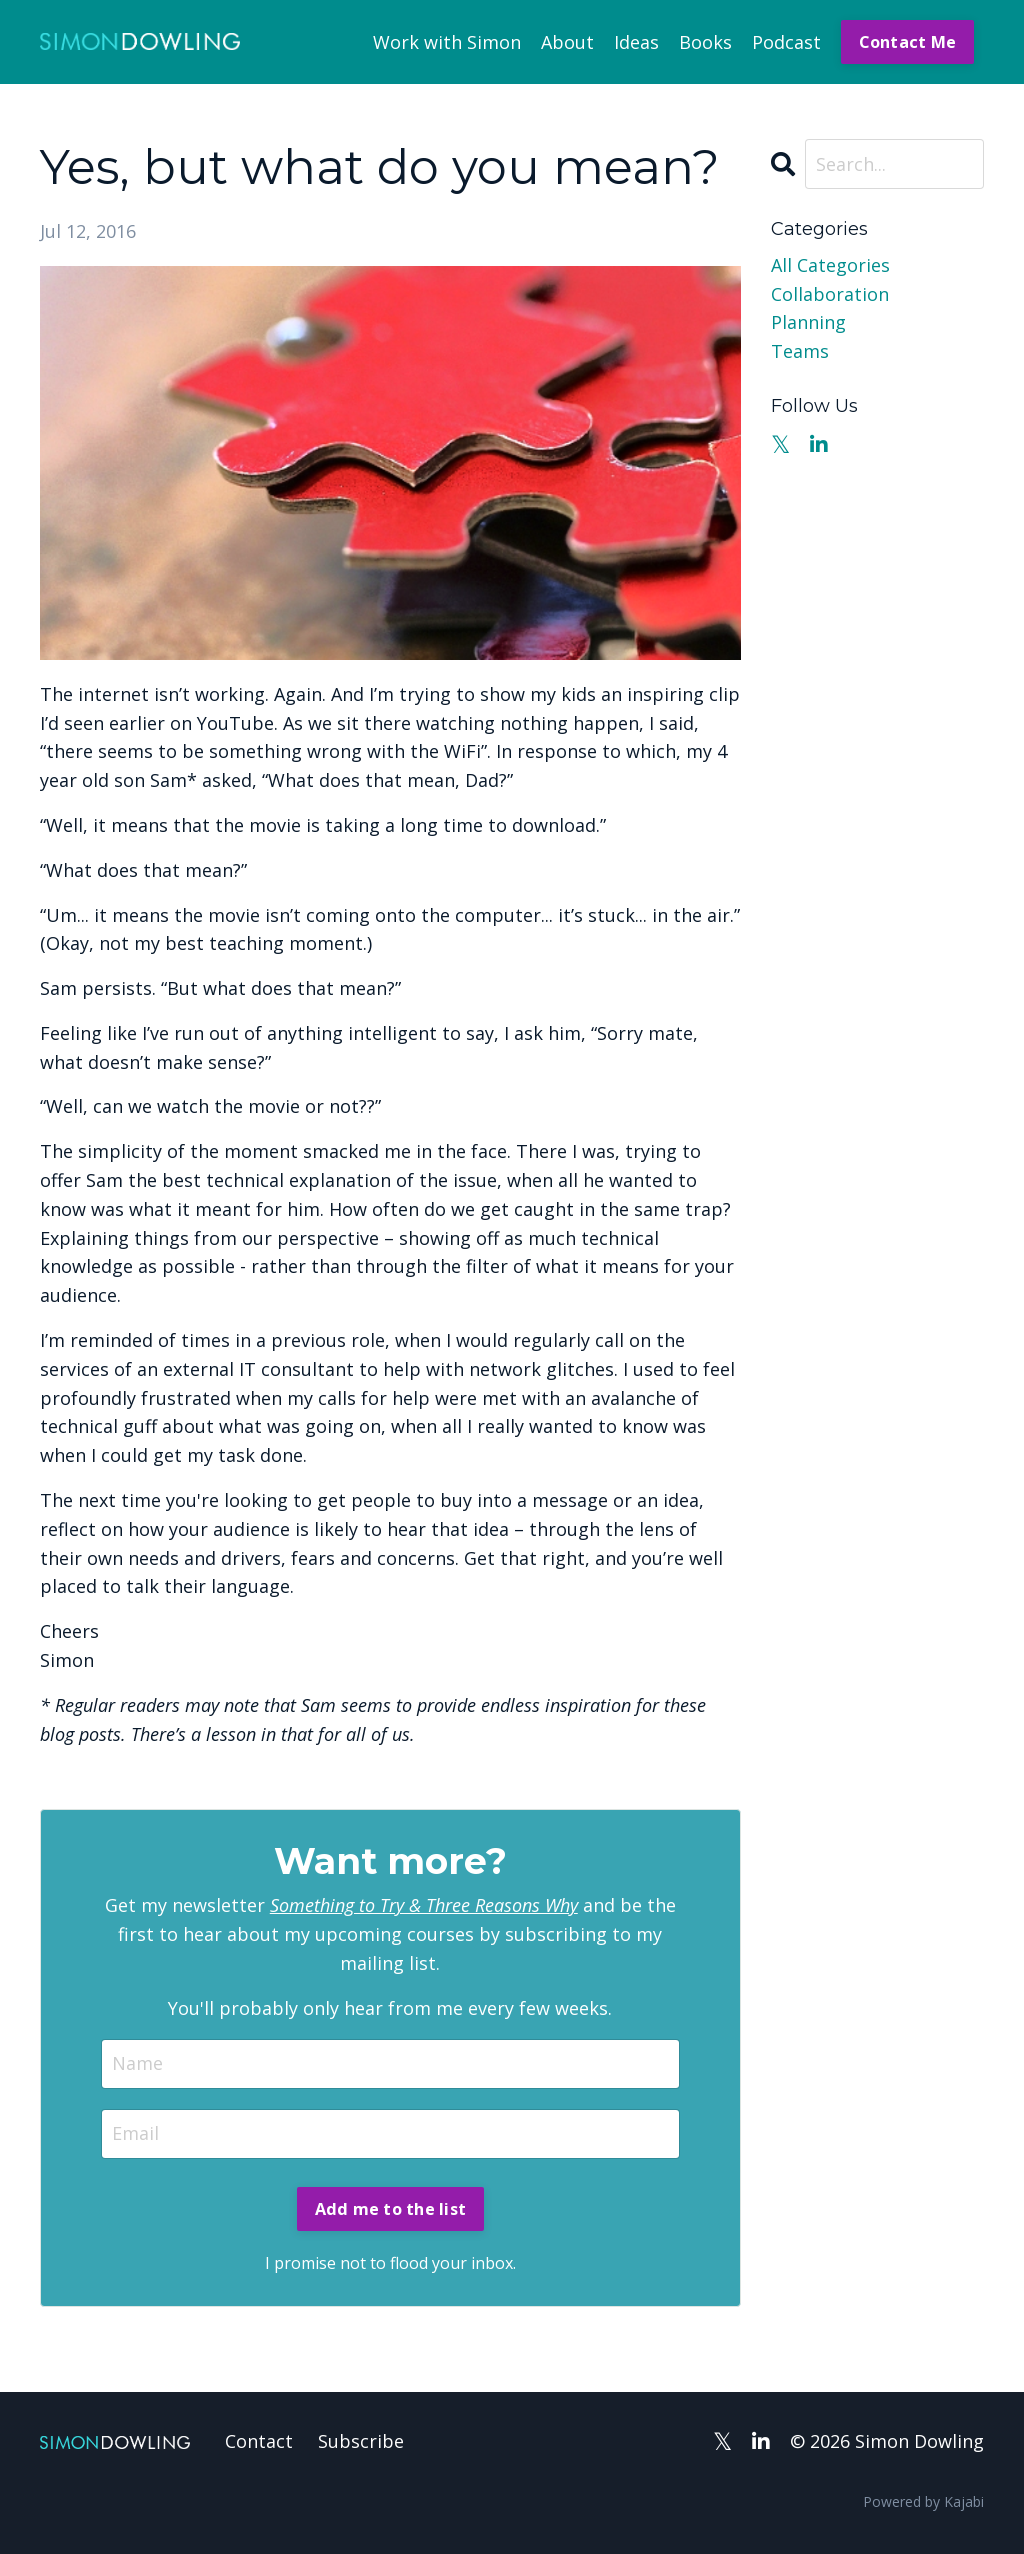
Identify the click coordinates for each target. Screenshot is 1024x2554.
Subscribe (361, 2441)
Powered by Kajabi (923, 2501)
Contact (259, 2441)
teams (800, 351)
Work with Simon (447, 42)
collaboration (830, 294)
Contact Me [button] (908, 42)
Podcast (786, 42)
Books (705, 42)
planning (808, 322)
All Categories (830, 265)
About (567, 42)
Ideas (636, 42)
